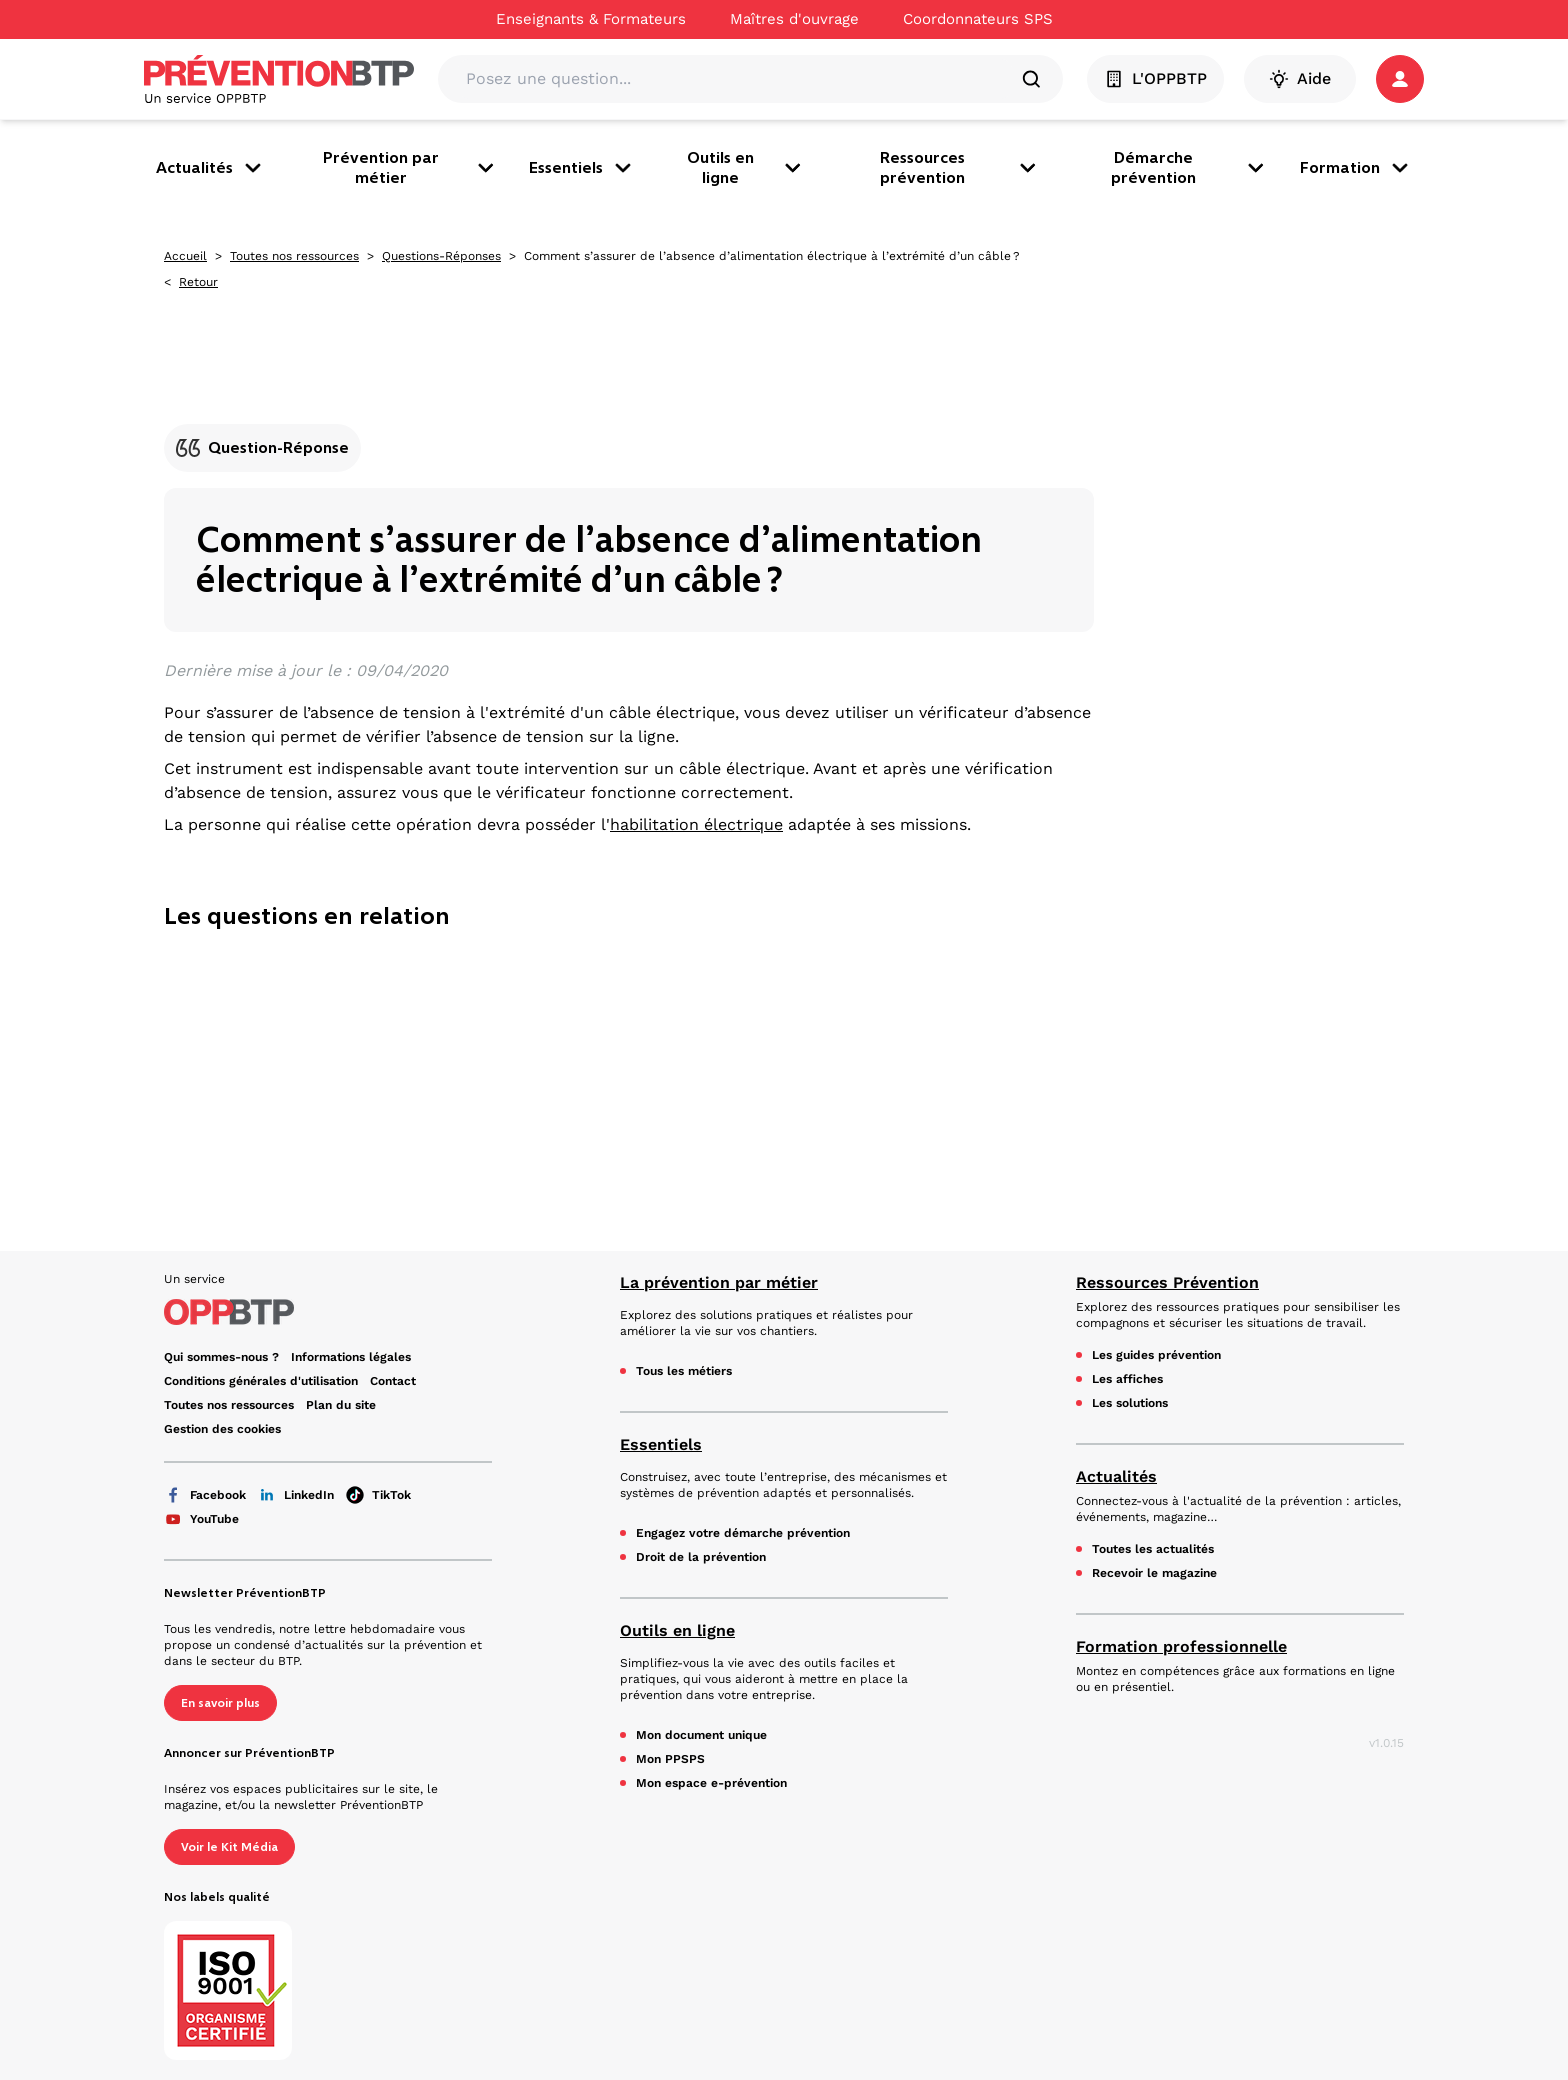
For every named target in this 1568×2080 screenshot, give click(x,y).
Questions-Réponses (441, 256)
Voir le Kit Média (229, 1847)
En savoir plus (220, 1703)
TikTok (378, 1495)
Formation (1356, 168)
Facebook (205, 1495)
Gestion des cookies (222, 1429)
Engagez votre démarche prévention (743, 1533)
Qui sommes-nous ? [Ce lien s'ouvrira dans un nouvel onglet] (221, 1357)
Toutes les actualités (1153, 1549)
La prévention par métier (719, 1282)
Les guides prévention (1156, 1355)
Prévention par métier (410, 167)
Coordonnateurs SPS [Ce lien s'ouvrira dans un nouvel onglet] (978, 19)
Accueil (185, 256)
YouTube (201, 1519)
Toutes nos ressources (294, 256)
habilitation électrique (696, 824)
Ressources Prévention (1167, 1282)
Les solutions (1130, 1403)
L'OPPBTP (1155, 79)
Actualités (210, 168)
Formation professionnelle (1181, 1646)
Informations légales (351, 1357)
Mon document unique (701, 1735)
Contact (393, 1381)
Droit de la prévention (701, 1557)
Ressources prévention (960, 167)
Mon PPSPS (670, 1759)
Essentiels (582, 168)
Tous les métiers (684, 1371)
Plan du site (341, 1405)
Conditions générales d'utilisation (261, 1381)
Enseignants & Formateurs (591, 19)
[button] (1400, 79)
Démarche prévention (1189, 167)
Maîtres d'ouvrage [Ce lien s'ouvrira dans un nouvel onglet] (794, 19)
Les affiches (1127, 1379)
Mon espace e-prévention (711, 1783)
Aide (1300, 79)
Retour (198, 282)
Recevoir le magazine (1154, 1573)
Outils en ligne (746, 167)
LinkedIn (296, 1495)
